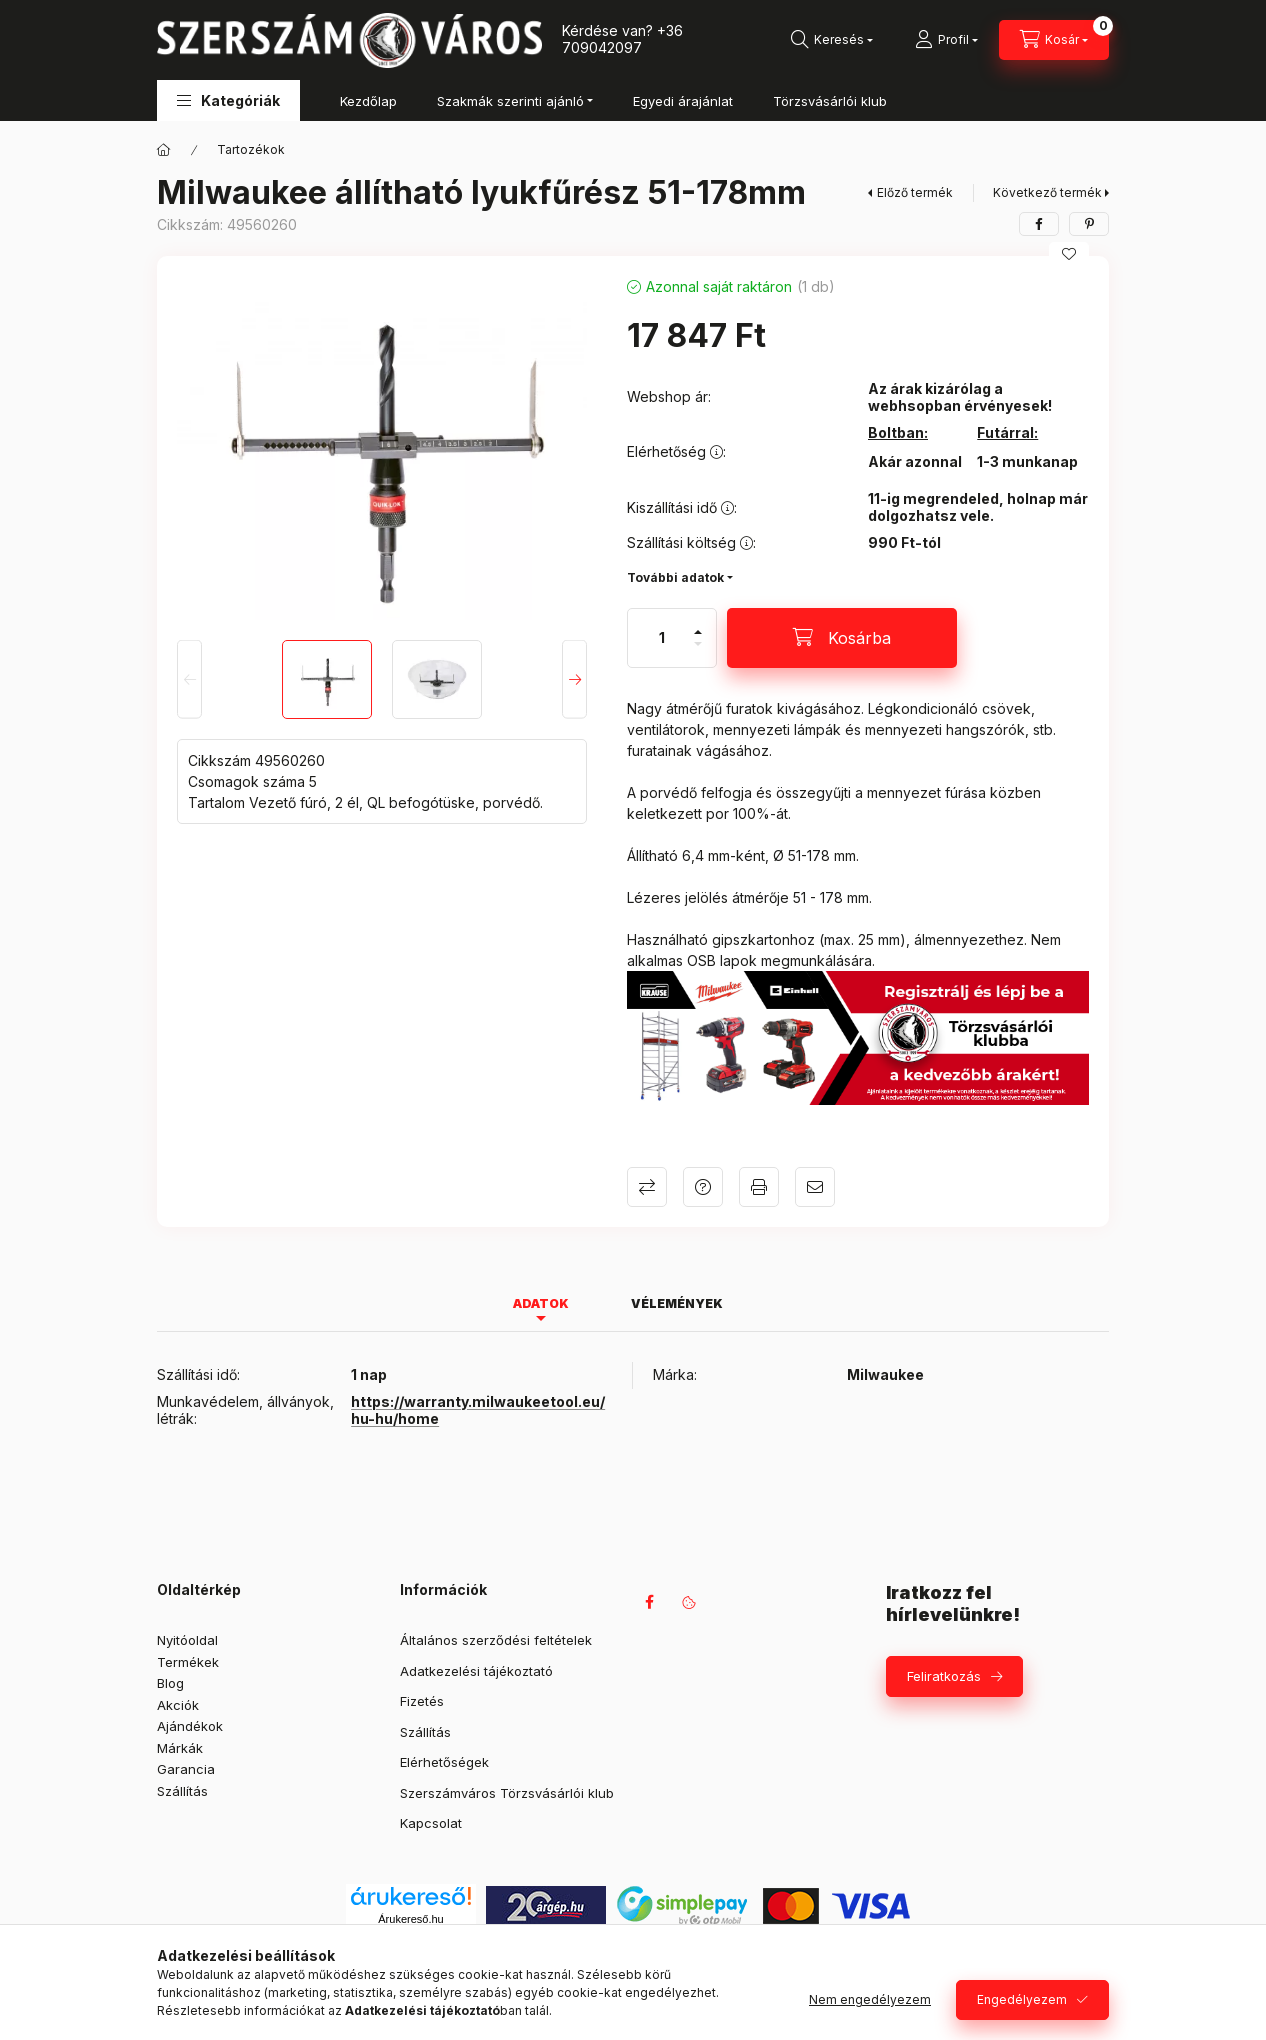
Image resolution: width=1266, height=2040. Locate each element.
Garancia (186, 1769)
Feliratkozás (944, 1676)
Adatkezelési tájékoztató (476, 1671)
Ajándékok (190, 1726)
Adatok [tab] (541, 1303)
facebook (649, 1602)
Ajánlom (815, 1187)
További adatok (675, 577)
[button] (228, 100)
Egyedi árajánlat (683, 101)
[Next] (574, 679)
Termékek (188, 1662)
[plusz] (698, 623)
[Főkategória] (164, 150)
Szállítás (182, 1791)
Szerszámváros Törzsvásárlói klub (507, 1793)
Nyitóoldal (187, 1640)
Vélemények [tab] (677, 1303)
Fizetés (422, 1701)
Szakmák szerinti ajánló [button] (510, 101)
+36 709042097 (622, 39)
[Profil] (946, 40)
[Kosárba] (842, 638)
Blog (170, 1683)
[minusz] (698, 652)
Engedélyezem (1022, 1999)
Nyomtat (759, 1187)
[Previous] (189, 679)
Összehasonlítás (647, 1187)
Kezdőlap (368, 101)
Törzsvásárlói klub (830, 101)
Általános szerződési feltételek (496, 1640)
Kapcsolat (431, 1823)
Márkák (180, 1748)
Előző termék (915, 192)
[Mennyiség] (662, 638)
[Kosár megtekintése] (1054, 40)
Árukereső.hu (410, 1919)
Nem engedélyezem (870, 1999)
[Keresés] (832, 40)
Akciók (178, 1705)
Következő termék (1047, 192)
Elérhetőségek (444, 1762)
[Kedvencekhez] (1069, 254)
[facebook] (1039, 224)
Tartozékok (251, 149)
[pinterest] (1089, 224)
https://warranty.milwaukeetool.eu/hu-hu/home (478, 1410)
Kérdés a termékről (703, 1187)
